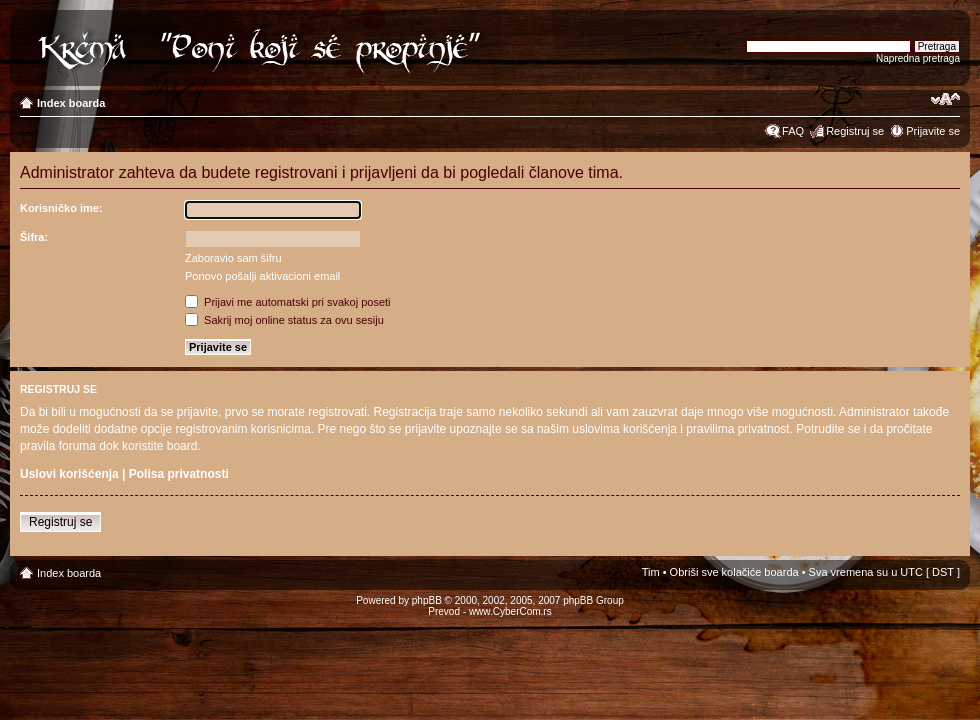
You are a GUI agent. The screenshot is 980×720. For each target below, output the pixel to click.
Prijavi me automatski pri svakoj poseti (288, 302)
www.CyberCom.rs (510, 611)
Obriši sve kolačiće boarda (734, 572)
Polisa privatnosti (179, 474)
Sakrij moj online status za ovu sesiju (284, 320)
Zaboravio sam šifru (233, 258)
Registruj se (855, 131)
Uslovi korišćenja (69, 474)
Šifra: (34, 237)
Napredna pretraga (918, 58)
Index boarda (71, 103)
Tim (651, 572)
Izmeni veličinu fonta (945, 99)
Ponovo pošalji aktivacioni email (262, 276)
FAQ (793, 131)
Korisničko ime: (61, 208)
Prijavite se (933, 131)
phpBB (427, 600)
